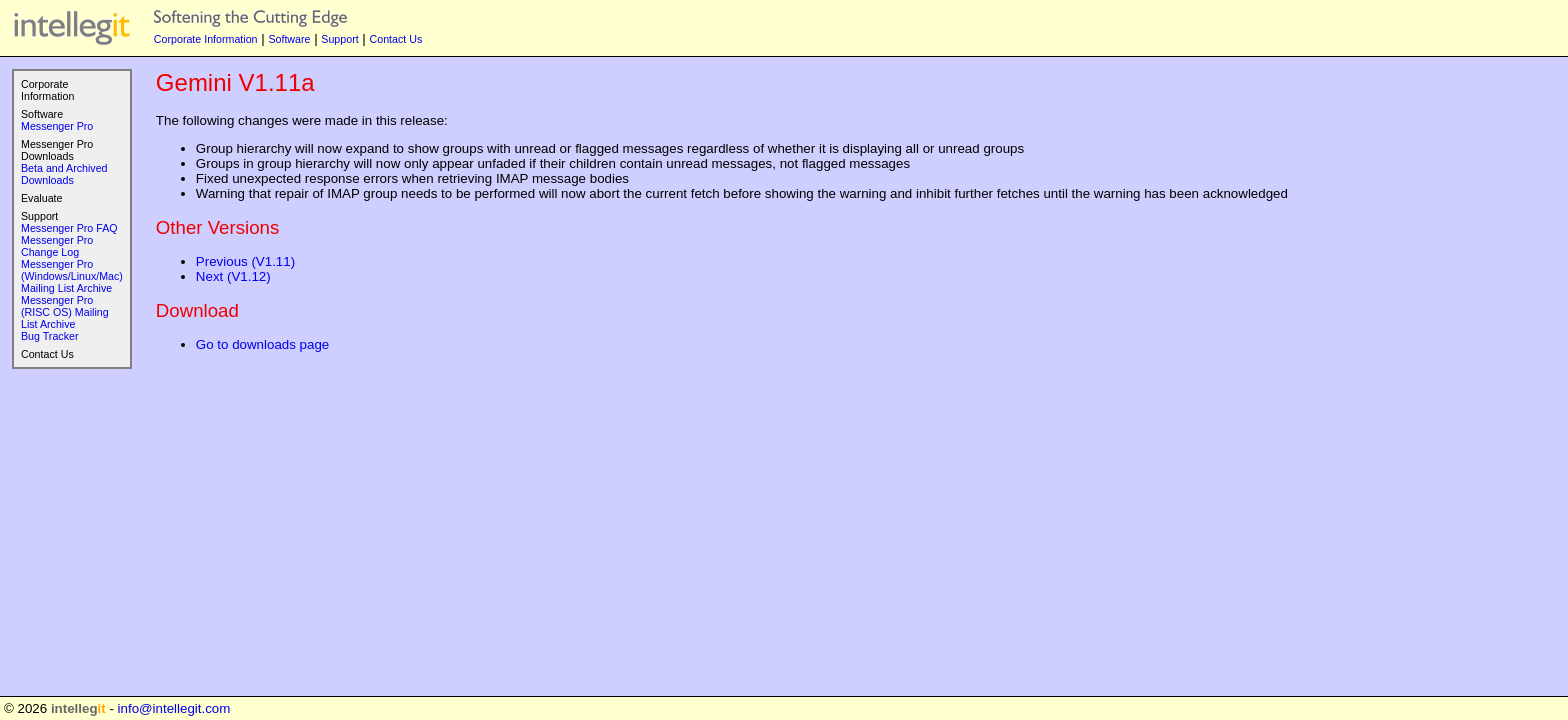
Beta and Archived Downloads (64, 174)
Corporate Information (206, 39)
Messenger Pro (57, 126)
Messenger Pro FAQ (69, 228)
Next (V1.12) (233, 276)
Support (339, 39)
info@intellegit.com (174, 708)
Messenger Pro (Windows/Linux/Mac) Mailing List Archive (72, 276)
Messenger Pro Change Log (57, 246)
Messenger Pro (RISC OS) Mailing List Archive (65, 312)
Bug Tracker (49, 336)
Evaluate (41, 198)
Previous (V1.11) (245, 261)
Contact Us (396, 39)
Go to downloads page (262, 344)
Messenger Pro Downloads (57, 150)
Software (289, 39)
